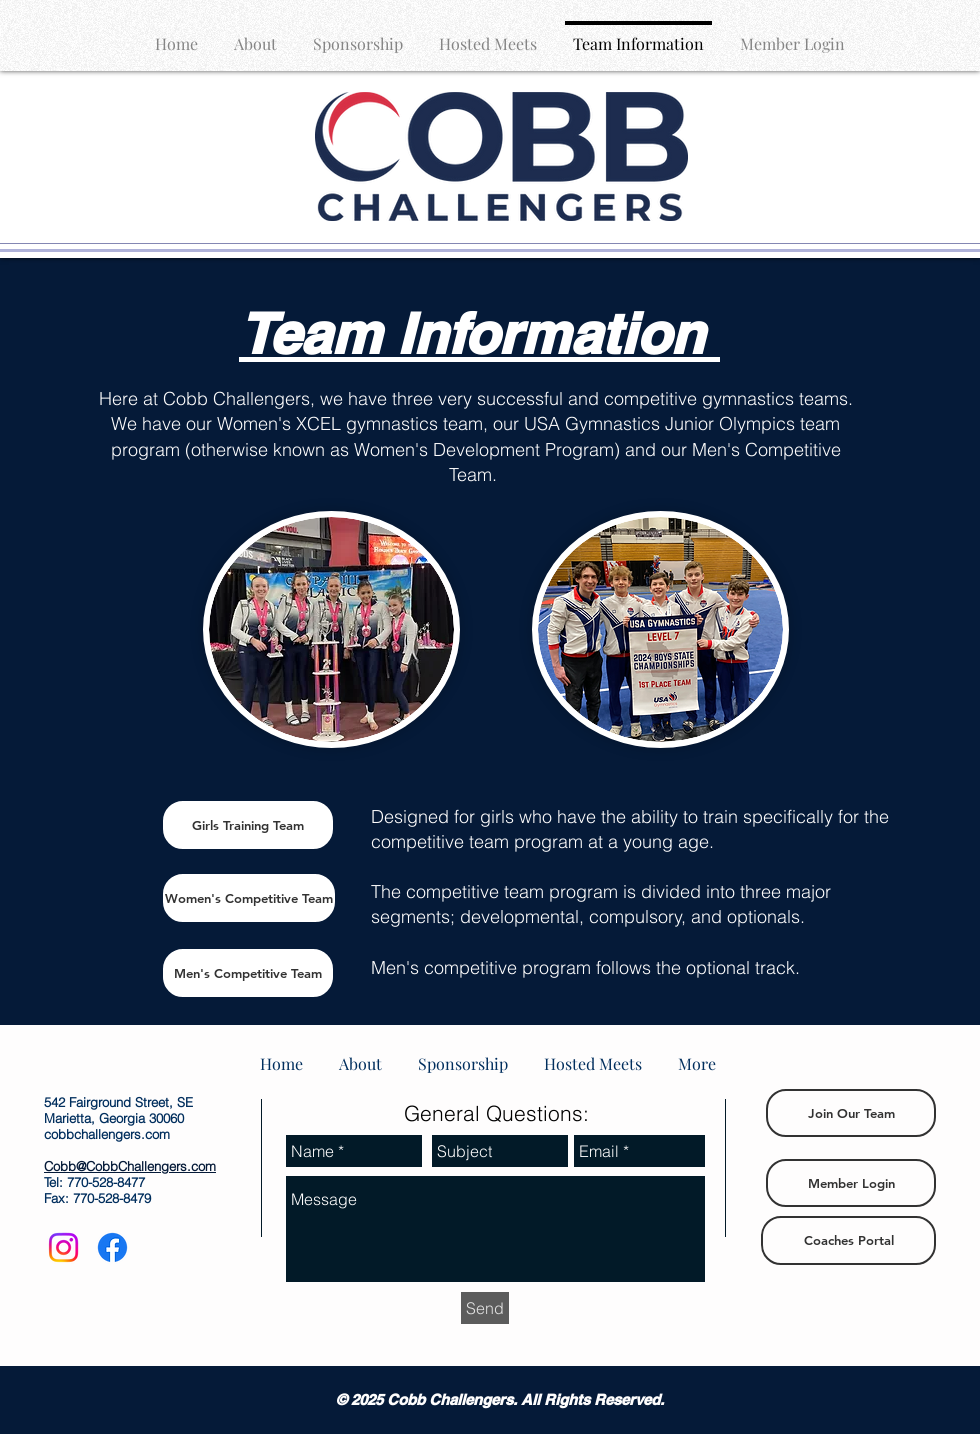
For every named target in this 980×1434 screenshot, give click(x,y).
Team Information (471, 333)
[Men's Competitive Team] (248, 973)
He (110, 398)
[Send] (485, 1308)
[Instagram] (63, 1247)
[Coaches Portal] (848, 1240)
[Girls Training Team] (248, 825)
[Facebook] (112, 1247)
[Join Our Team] (851, 1113)
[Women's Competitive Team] (249, 898)
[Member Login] (851, 1183)
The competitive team (457, 891)
